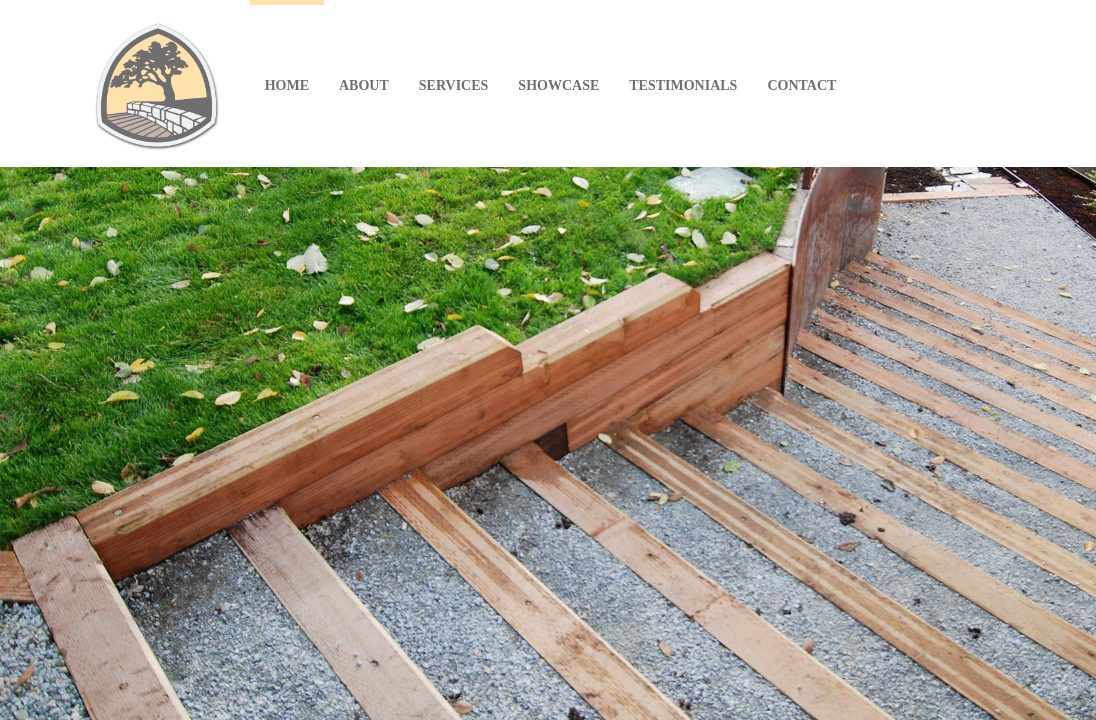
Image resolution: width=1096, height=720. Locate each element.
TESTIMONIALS (683, 85)
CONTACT (801, 85)
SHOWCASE (558, 85)
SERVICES (454, 85)
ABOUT (364, 85)
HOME (287, 85)
